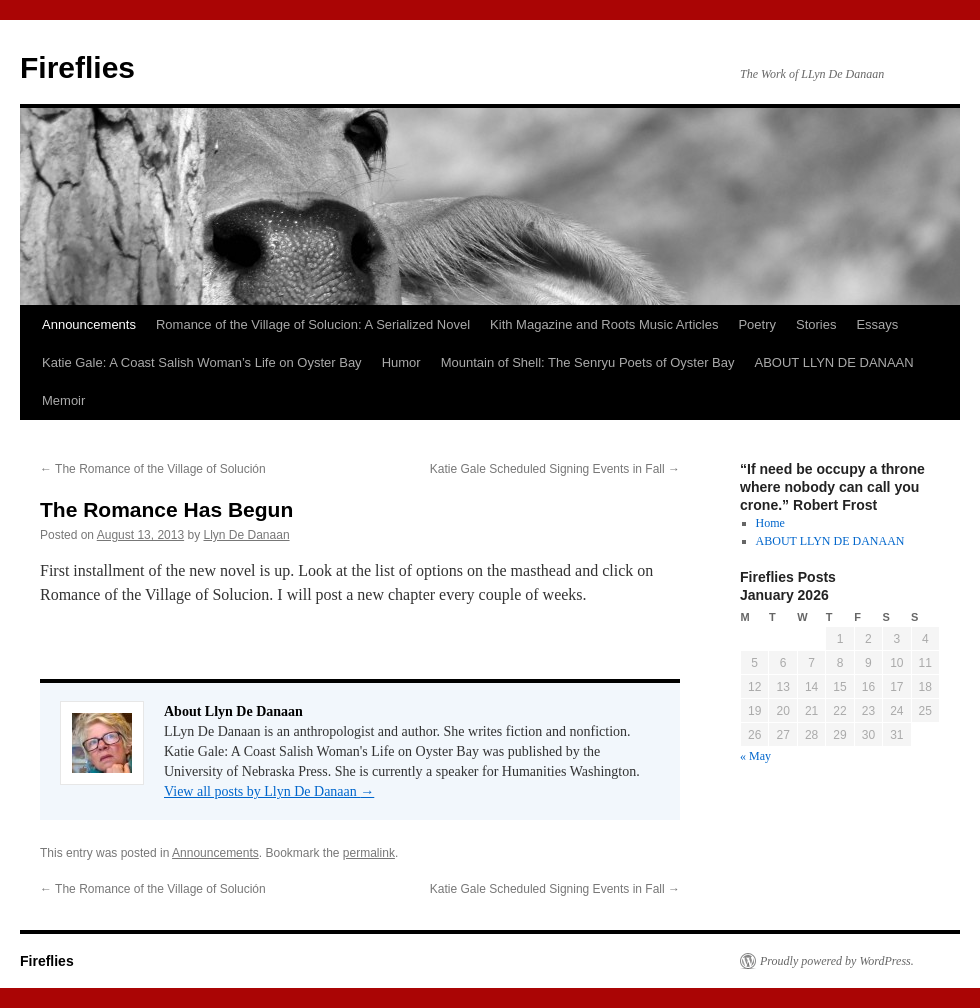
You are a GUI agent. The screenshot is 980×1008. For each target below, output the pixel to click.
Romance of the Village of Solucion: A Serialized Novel (313, 324)
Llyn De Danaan (247, 535)
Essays (877, 324)
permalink (369, 853)
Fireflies (77, 67)
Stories (816, 324)
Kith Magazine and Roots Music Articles (604, 324)
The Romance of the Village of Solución (153, 469)
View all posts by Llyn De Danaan (269, 791)
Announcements (89, 324)
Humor (401, 362)
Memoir (63, 400)
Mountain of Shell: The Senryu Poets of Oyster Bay (588, 362)
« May (755, 756)
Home (770, 523)
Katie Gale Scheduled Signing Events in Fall (555, 469)
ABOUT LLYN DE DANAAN (834, 362)
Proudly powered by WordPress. (837, 961)
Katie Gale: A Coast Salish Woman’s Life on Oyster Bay (202, 362)
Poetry (757, 324)
